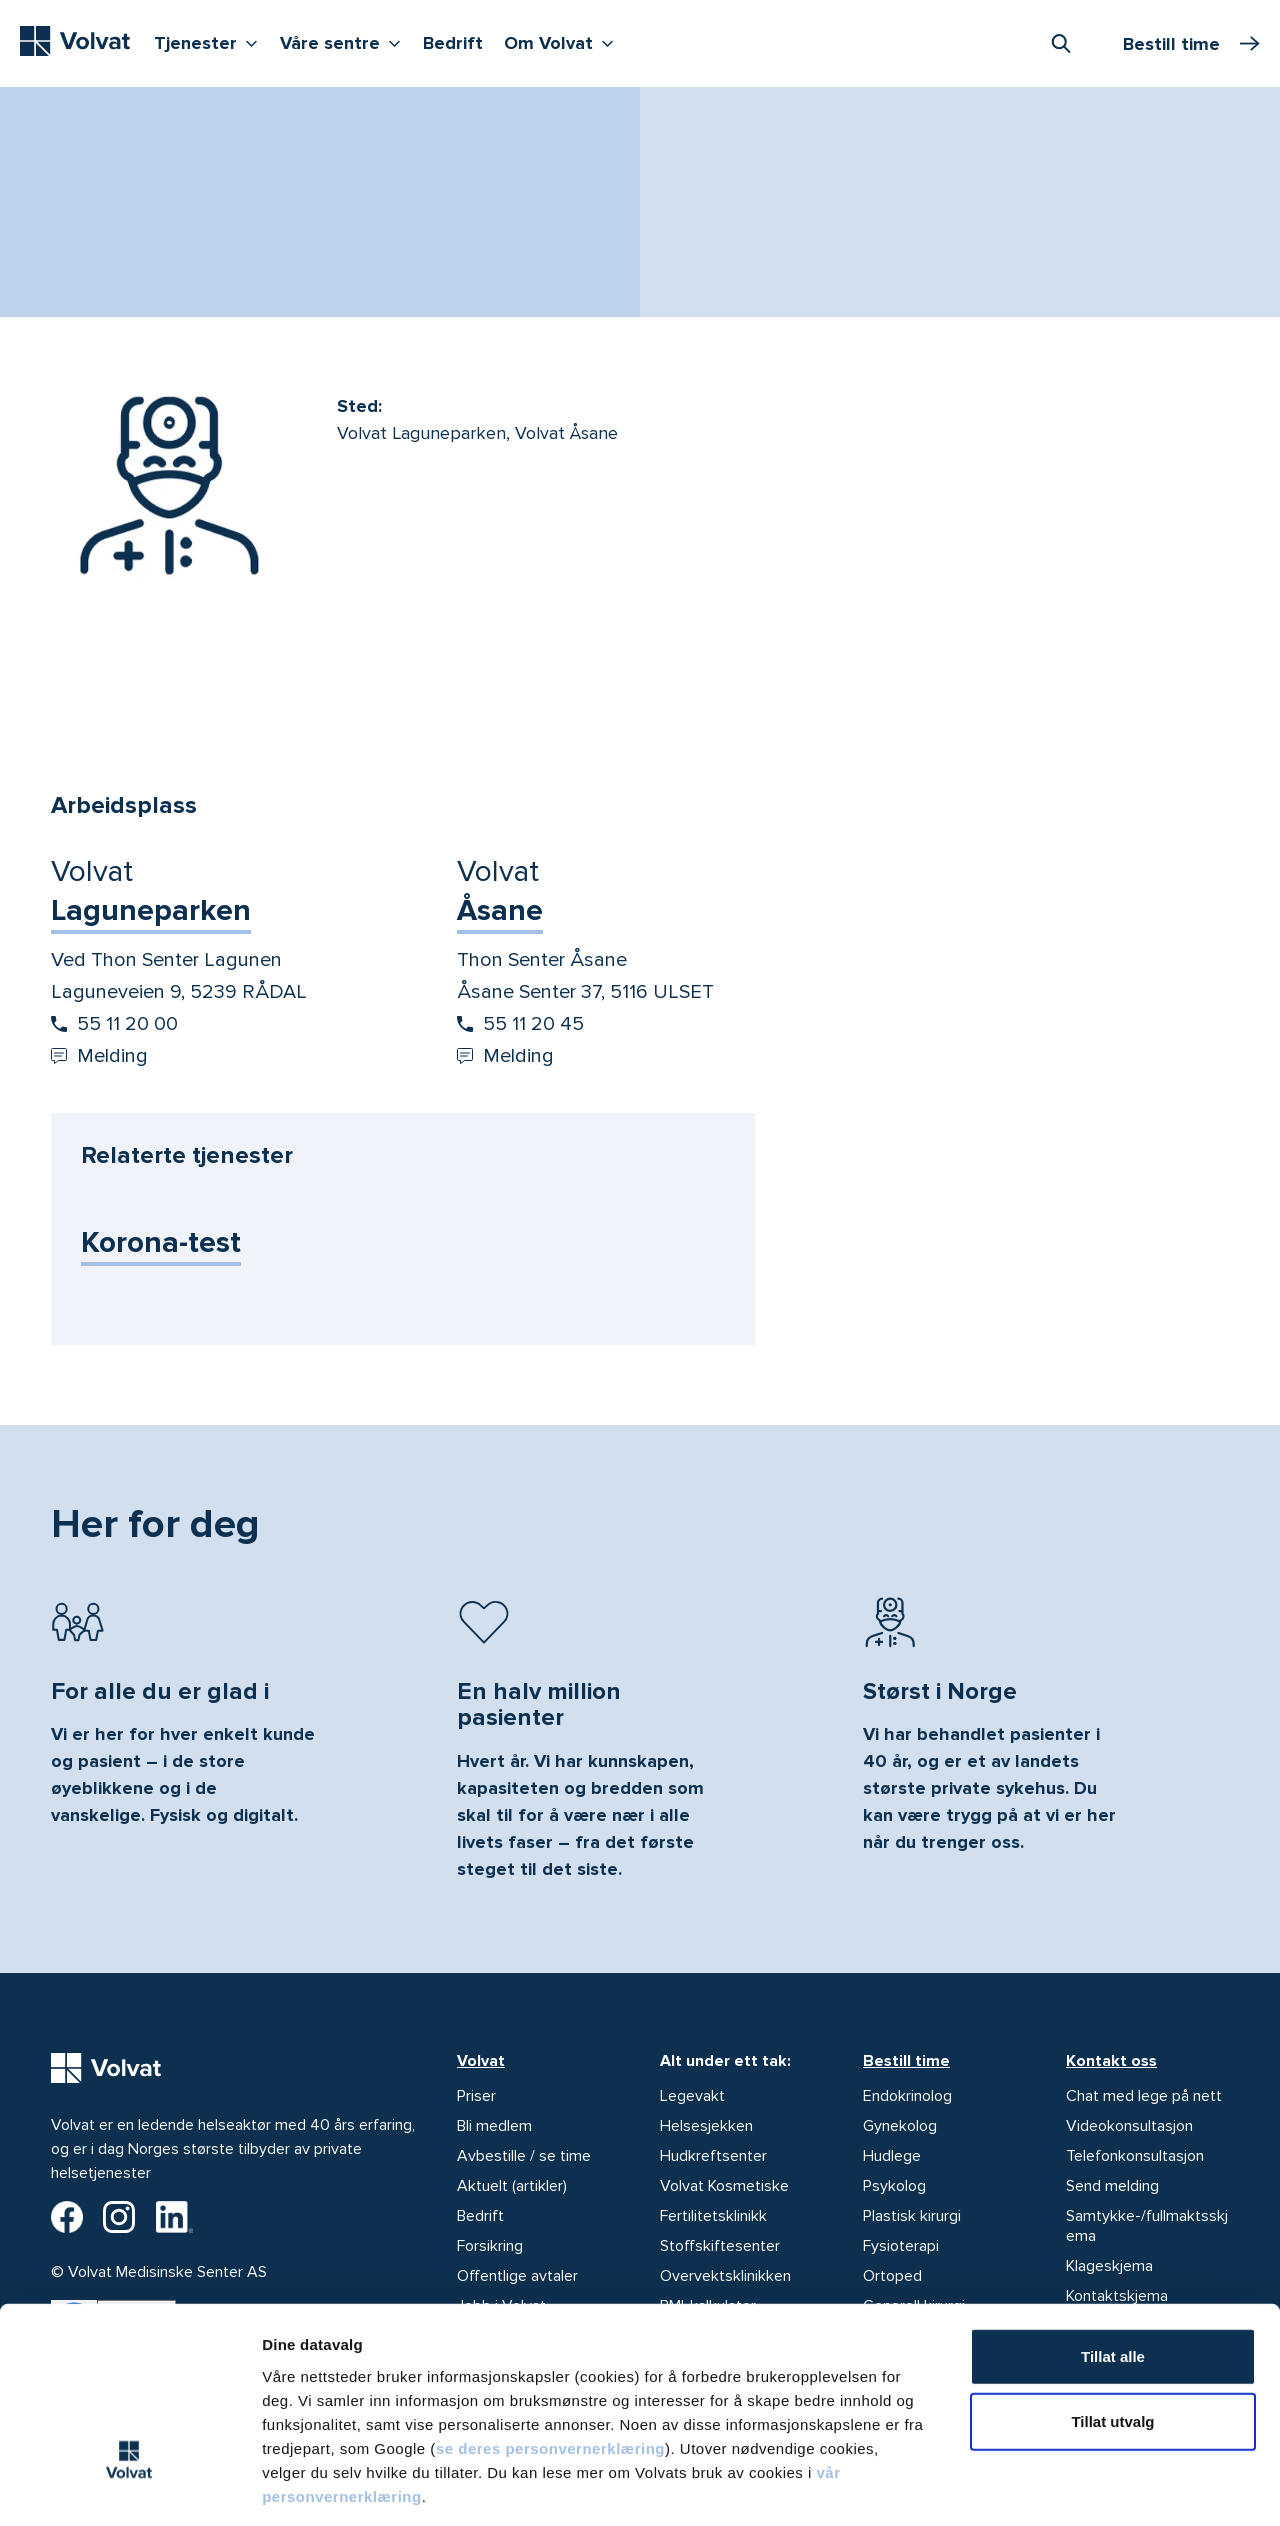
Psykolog (894, 2186)
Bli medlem (494, 2126)
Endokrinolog (907, 2096)
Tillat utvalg (1112, 2331)
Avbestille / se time (524, 2156)
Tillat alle (1113, 2265)
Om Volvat (563, 41)
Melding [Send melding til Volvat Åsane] (505, 1056)
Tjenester (210, 41)
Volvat (481, 2061)
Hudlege (892, 2156)
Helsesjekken (706, 2126)
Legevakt (692, 2096)
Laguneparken (151, 910)
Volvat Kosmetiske (724, 2186)
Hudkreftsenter (713, 2156)
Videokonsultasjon (1129, 2126)
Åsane (500, 910)
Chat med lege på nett (1144, 2096)
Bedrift (453, 43)
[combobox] (1061, 43)
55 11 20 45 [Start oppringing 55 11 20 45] (520, 1024)
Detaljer (1063, 2486)
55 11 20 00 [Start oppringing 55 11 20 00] (114, 1024)
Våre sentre (345, 41)
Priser (476, 2096)
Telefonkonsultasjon (1135, 2156)
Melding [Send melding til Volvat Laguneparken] (99, 1056)
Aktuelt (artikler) (512, 2186)
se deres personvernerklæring (550, 2357)
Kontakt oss (1111, 2061)
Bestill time (906, 2061)
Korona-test (161, 1242)
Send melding (1112, 2186)
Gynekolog (900, 2126)
